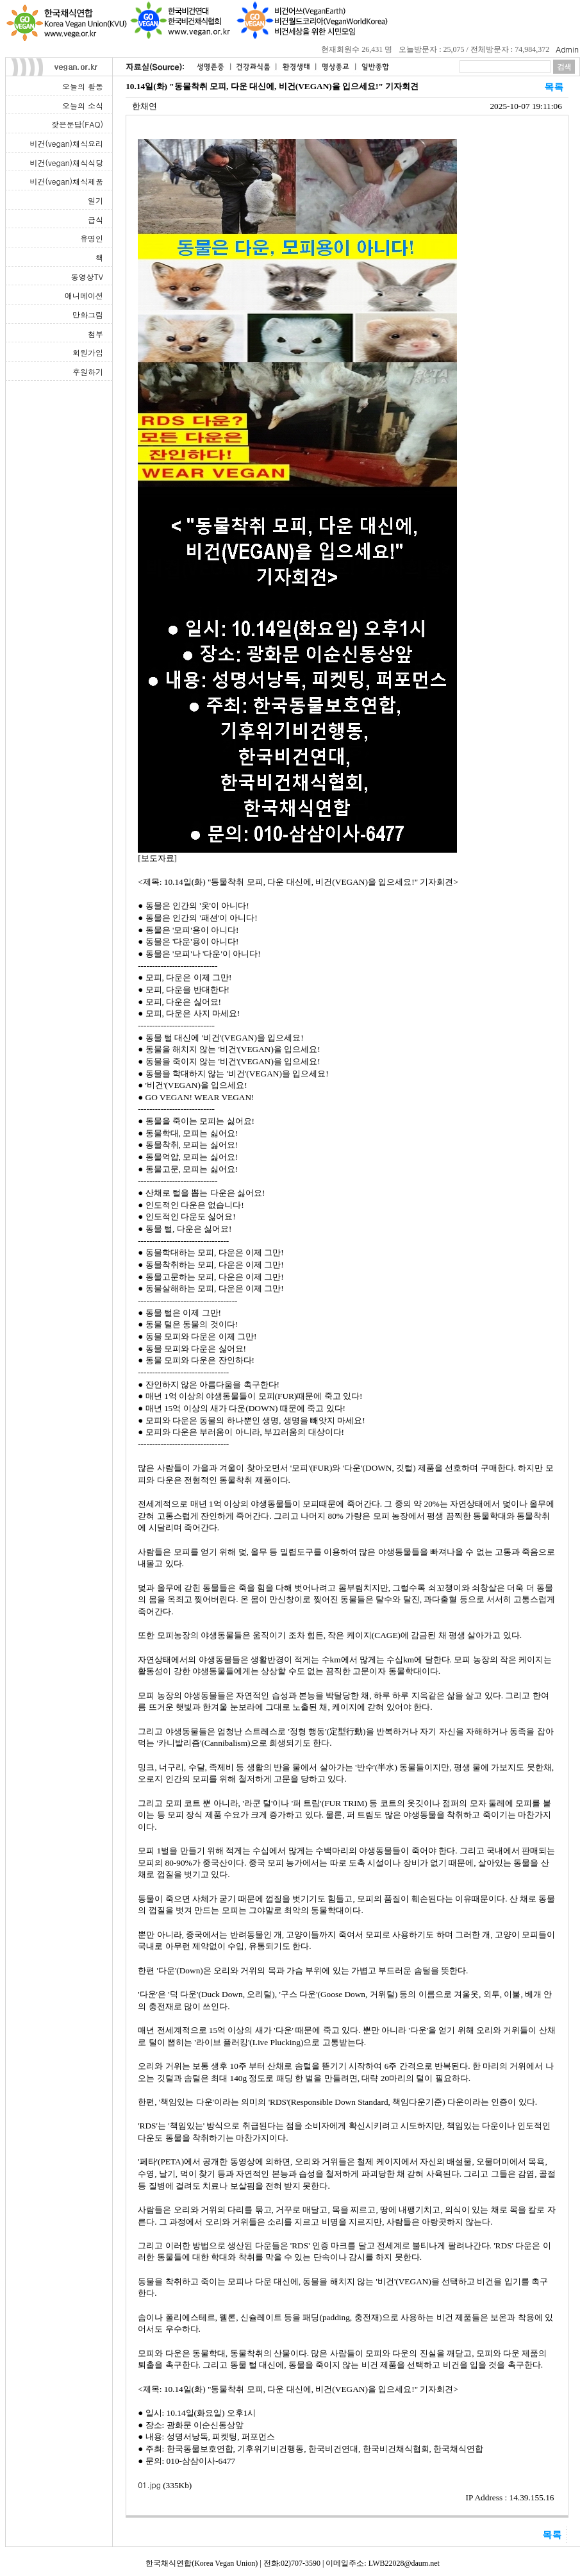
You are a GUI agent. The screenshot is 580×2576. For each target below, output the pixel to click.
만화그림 (87, 314)
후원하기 (87, 371)
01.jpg (149, 2484)
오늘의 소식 (82, 105)
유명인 (91, 238)
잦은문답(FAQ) (77, 124)
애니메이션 (84, 295)
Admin (567, 49)
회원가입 (87, 352)
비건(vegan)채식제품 (66, 181)
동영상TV (87, 276)
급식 (95, 219)
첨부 (95, 333)
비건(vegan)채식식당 (66, 162)
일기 (95, 200)
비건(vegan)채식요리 (66, 143)
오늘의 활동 (82, 86)
